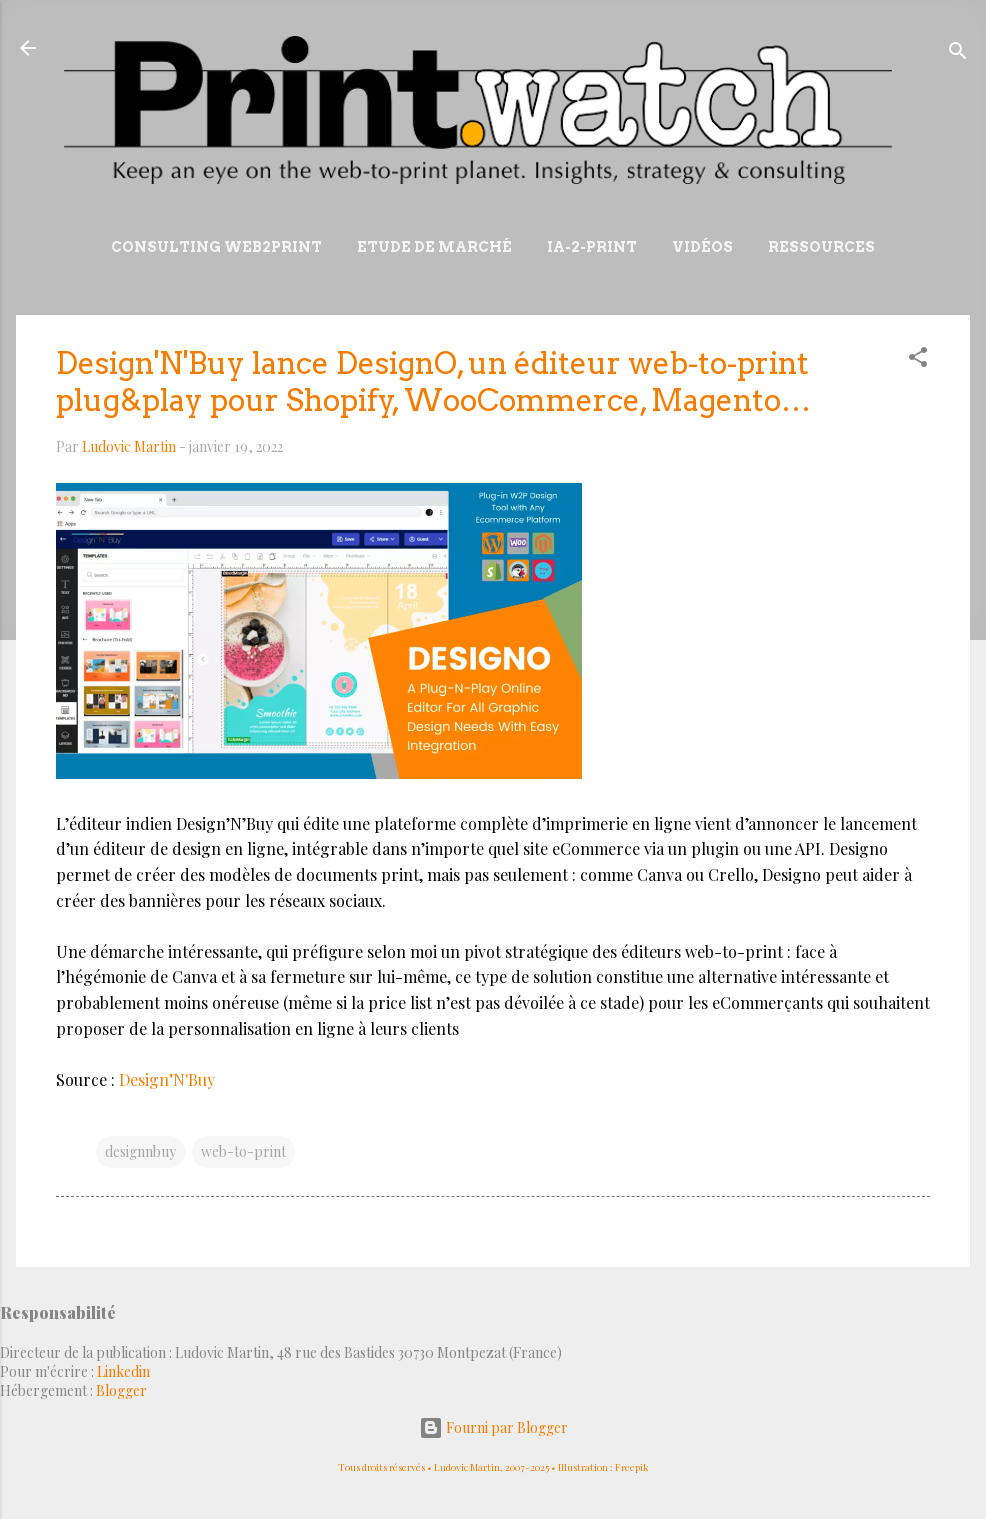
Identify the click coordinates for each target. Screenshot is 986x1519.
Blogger (121, 1390)
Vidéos (702, 247)
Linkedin (123, 1371)
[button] (918, 360)
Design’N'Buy (167, 1079)
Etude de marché (434, 247)
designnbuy (140, 1151)
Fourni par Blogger (493, 1427)
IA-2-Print (592, 247)
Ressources (821, 247)
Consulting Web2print (216, 247)
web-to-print (243, 1151)
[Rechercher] (958, 54)
